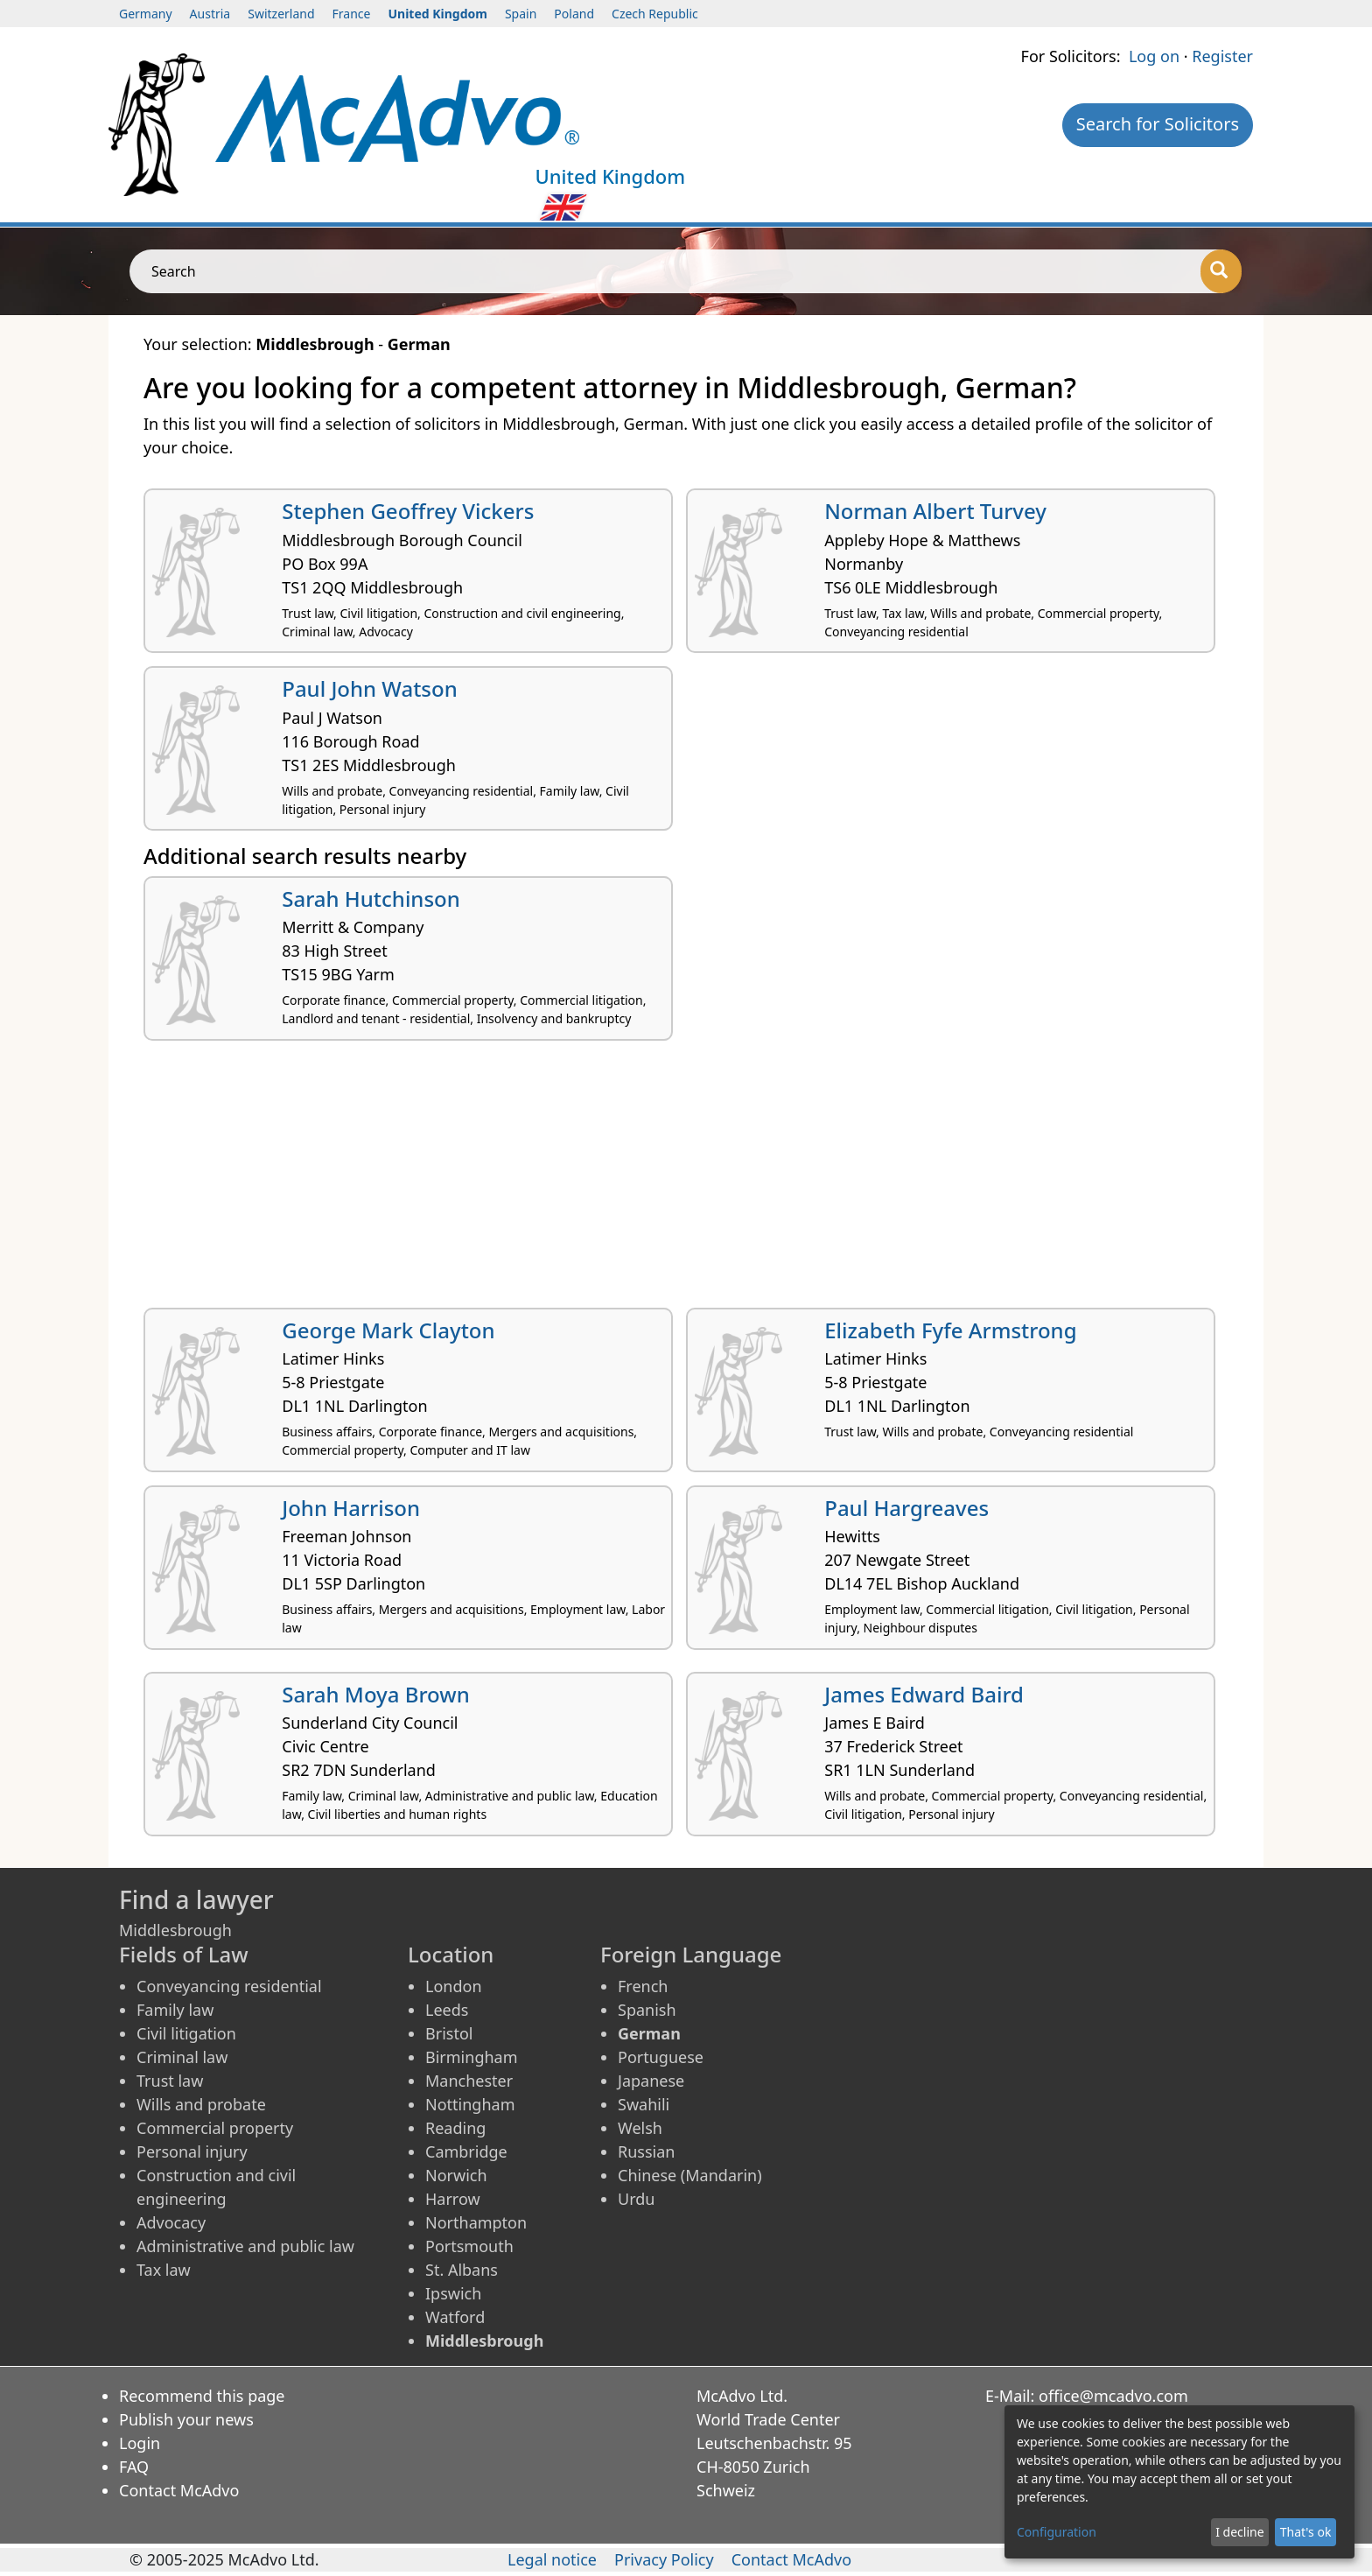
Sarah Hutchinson (371, 898)
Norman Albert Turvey (935, 510)
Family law (175, 2009)
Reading (455, 2127)
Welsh (640, 2127)
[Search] (1221, 271)
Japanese (651, 2080)
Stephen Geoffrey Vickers (408, 510)
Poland (574, 13)
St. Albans (461, 2269)
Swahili (643, 2104)
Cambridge (466, 2151)
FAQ (134, 2466)
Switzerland (281, 13)
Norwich (456, 2175)
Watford (455, 2316)
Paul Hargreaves (906, 1507)
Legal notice (552, 2559)
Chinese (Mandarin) (690, 2175)
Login (139, 2442)
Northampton (476, 2222)
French (643, 1986)
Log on (1154, 56)
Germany (145, 13)
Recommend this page (202, 2395)
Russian (646, 2151)
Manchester (469, 2080)
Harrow (452, 2198)
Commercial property (214, 2127)
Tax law (163, 2269)
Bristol (448, 2033)
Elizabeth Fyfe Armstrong (950, 1330)
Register (1222, 56)
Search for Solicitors (1157, 124)
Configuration (1056, 2531)
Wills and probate (201, 2104)
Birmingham (471, 2056)
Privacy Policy (664, 2559)
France (351, 13)
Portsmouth (469, 2246)
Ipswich (453, 2293)
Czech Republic (655, 13)
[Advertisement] (669, 1180)
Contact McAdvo (179, 2490)
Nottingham (469, 2104)
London (453, 1986)
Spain (520, 13)
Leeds (446, 2009)
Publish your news (186, 2419)
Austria (210, 13)
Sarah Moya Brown (375, 1694)
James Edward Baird (924, 1694)
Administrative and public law (245, 2246)
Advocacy (171, 2222)
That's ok (1306, 2531)
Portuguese (661, 2056)
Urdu (636, 2198)
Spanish (647, 2009)
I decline (1239, 2531)
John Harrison (351, 1507)
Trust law (169, 2080)
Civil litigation (186, 2033)
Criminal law (182, 2056)
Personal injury (192, 2151)
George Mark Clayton (388, 1330)
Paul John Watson (370, 688)
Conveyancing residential (229, 1986)
